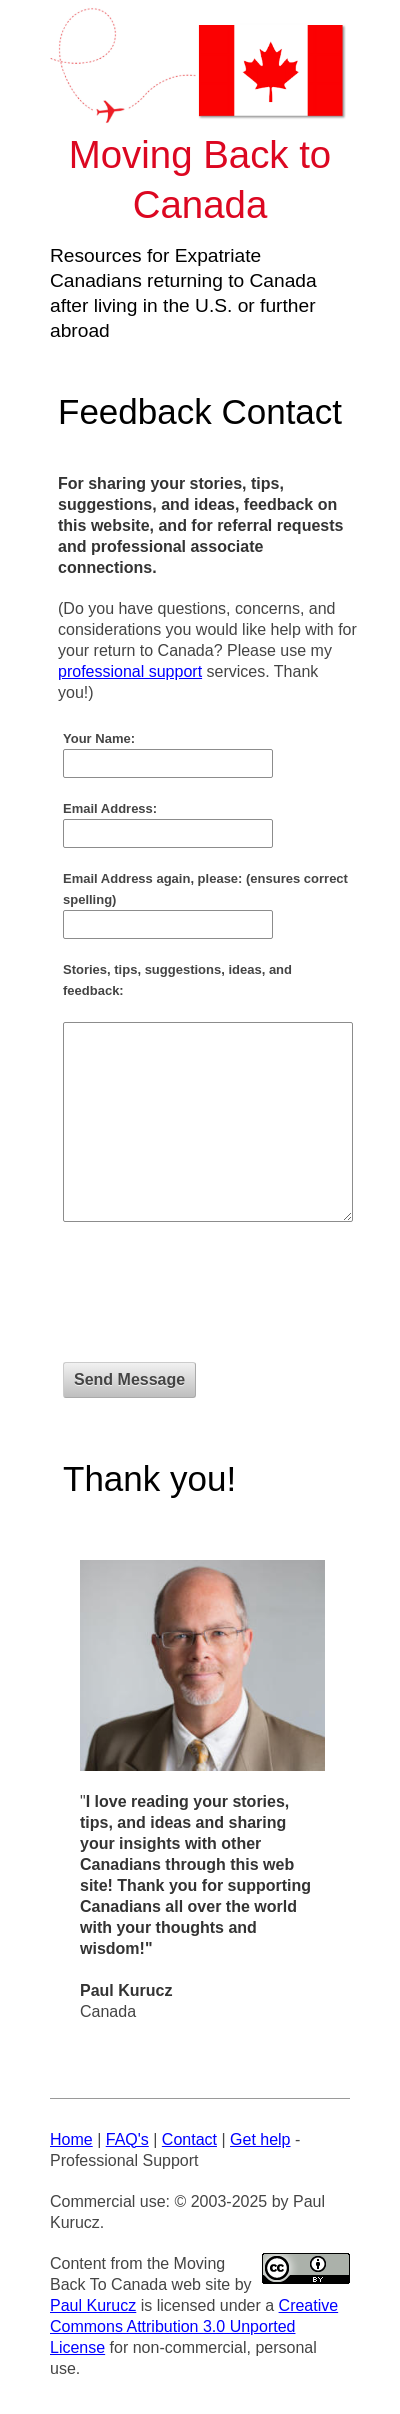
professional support (130, 671)
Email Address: (110, 808)
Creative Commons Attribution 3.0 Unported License (194, 2326)
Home (71, 2139)
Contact (189, 2139)
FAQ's (127, 2139)
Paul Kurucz (93, 2305)
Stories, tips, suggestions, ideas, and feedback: (177, 980)
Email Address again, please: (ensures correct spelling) (205, 889)
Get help (260, 2139)
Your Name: (99, 738)
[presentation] (215, 1302)
